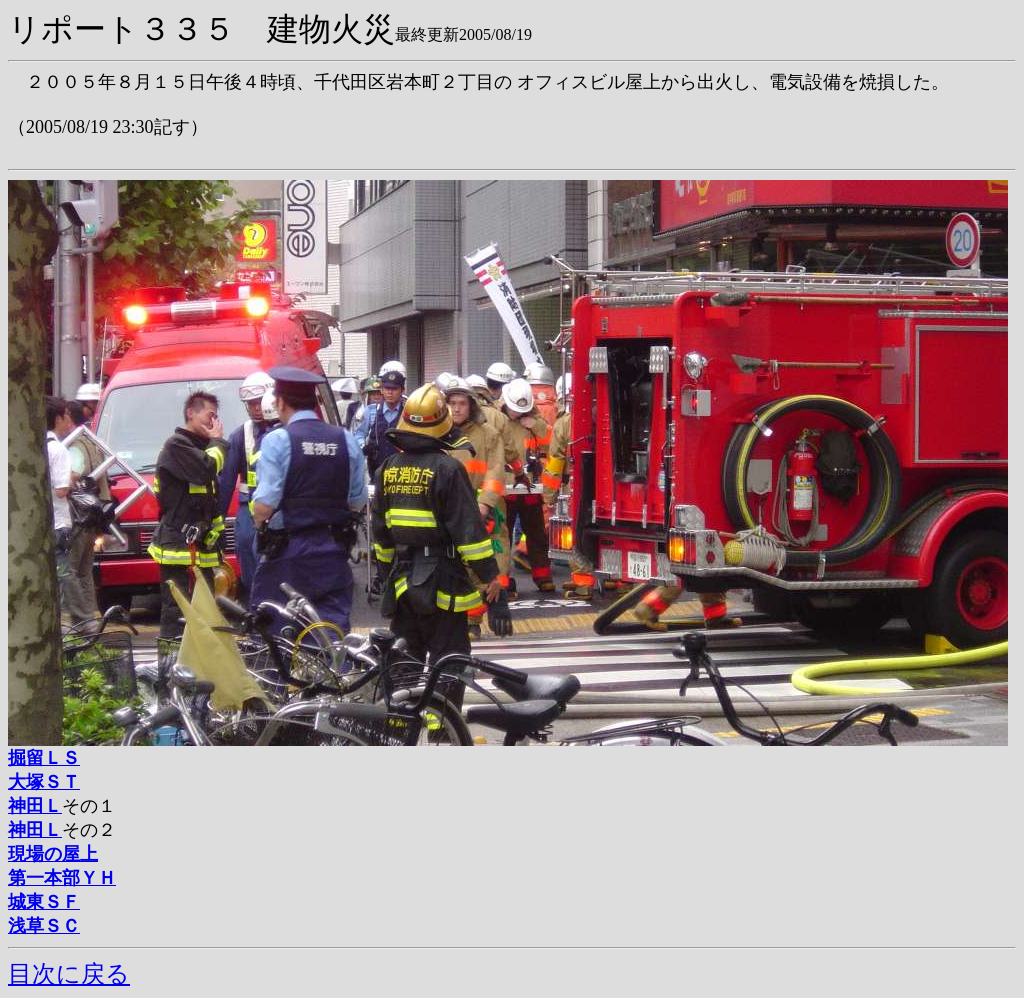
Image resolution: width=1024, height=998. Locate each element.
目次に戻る (69, 974)
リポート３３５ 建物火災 (201, 29)
